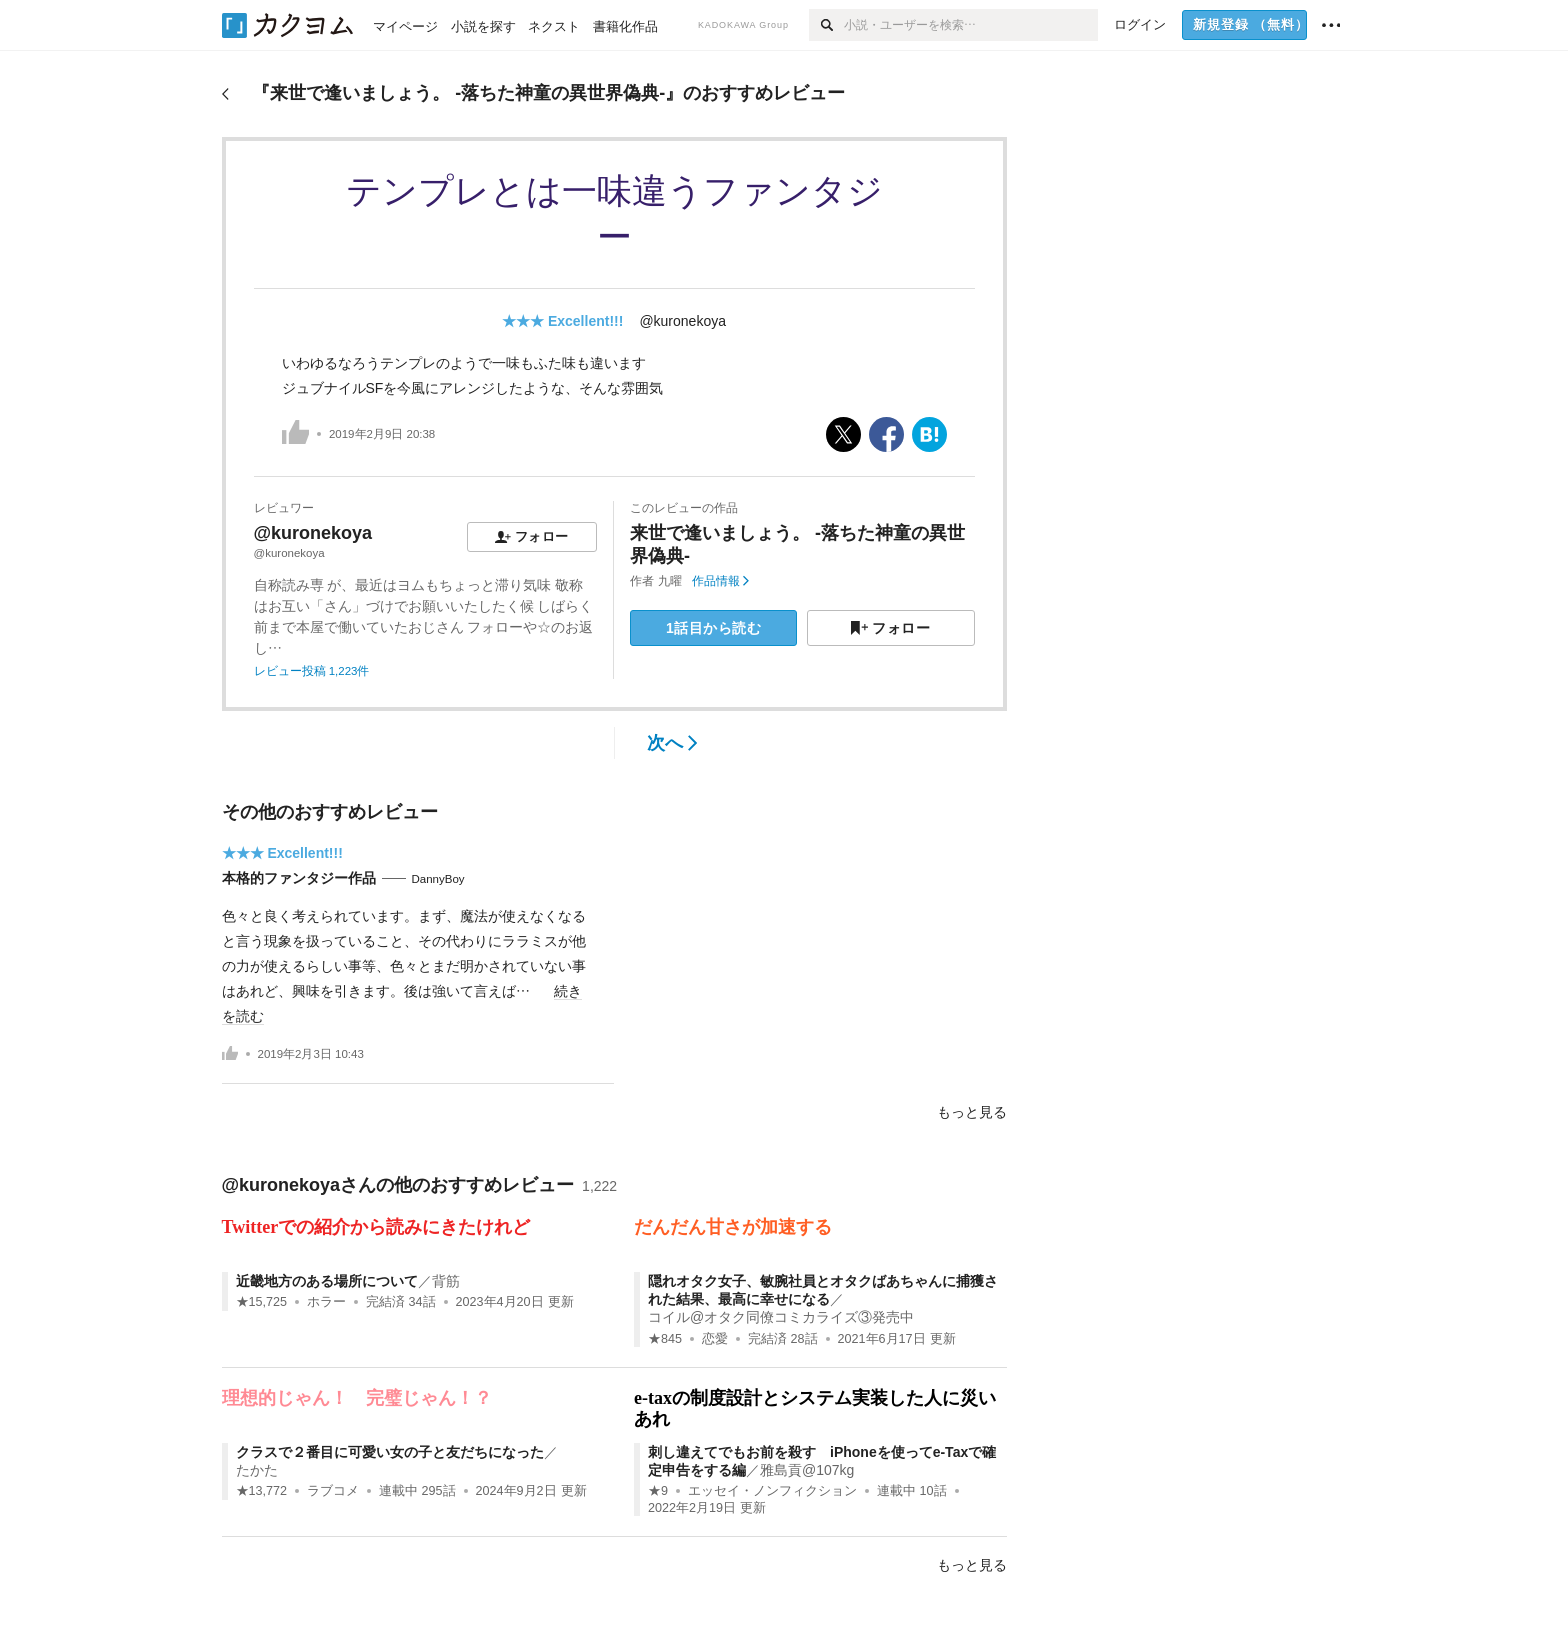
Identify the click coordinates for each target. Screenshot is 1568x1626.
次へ (672, 743)
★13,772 (262, 1491)
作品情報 (720, 581)
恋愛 (715, 1339)
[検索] (826, 25)
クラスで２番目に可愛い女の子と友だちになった (390, 1452)
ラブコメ (333, 1491)
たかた (257, 1470)
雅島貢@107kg (807, 1470)
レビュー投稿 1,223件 (312, 671)
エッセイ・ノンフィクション (772, 1491)
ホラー (326, 1302)
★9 (658, 1491)
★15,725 (262, 1302)
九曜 (670, 581)
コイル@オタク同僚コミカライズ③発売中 (781, 1317)
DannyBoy (438, 879)
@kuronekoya (682, 321)
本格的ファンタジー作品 (299, 878)
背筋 (446, 1281)
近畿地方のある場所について (327, 1281)
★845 (665, 1339)
